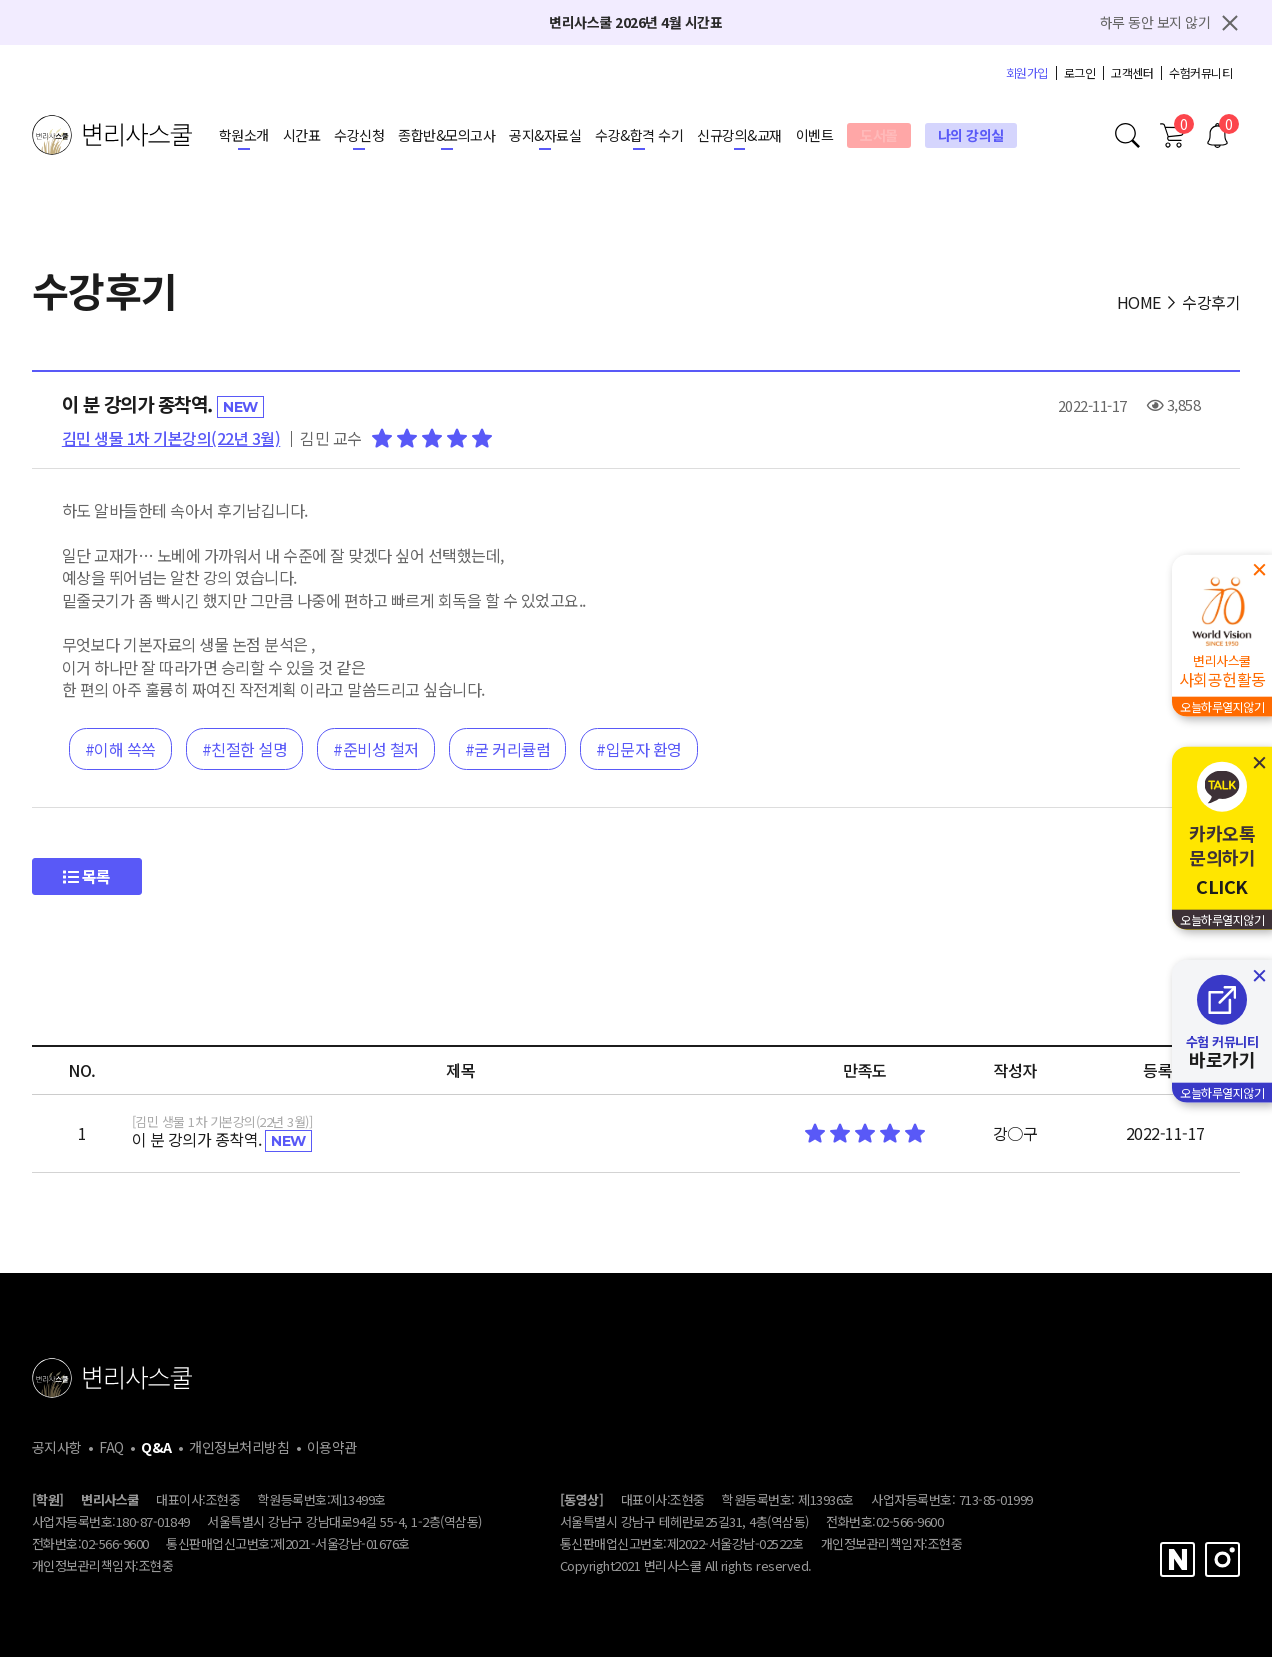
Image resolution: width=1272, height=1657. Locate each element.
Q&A (156, 1447)
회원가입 (1027, 73)
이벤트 (815, 135)
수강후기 (1211, 302)
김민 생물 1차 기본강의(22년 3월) (171, 438)
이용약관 (332, 1447)
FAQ (111, 1447)
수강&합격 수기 (639, 135)
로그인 (1080, 73)
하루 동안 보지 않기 (1155, 22)
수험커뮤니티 (1200, 73)
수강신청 (359, 135)
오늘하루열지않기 (1222, 706)
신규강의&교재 (739, 135)
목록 (87, 876)
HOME (1139, 302)
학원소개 (244, 135)
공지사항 (57, 1447)
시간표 (302, 135)
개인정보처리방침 (239, 1447)
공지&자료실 (545, 135)
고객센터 (1132, 73)
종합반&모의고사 (446, 135)
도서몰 (879, 135)
